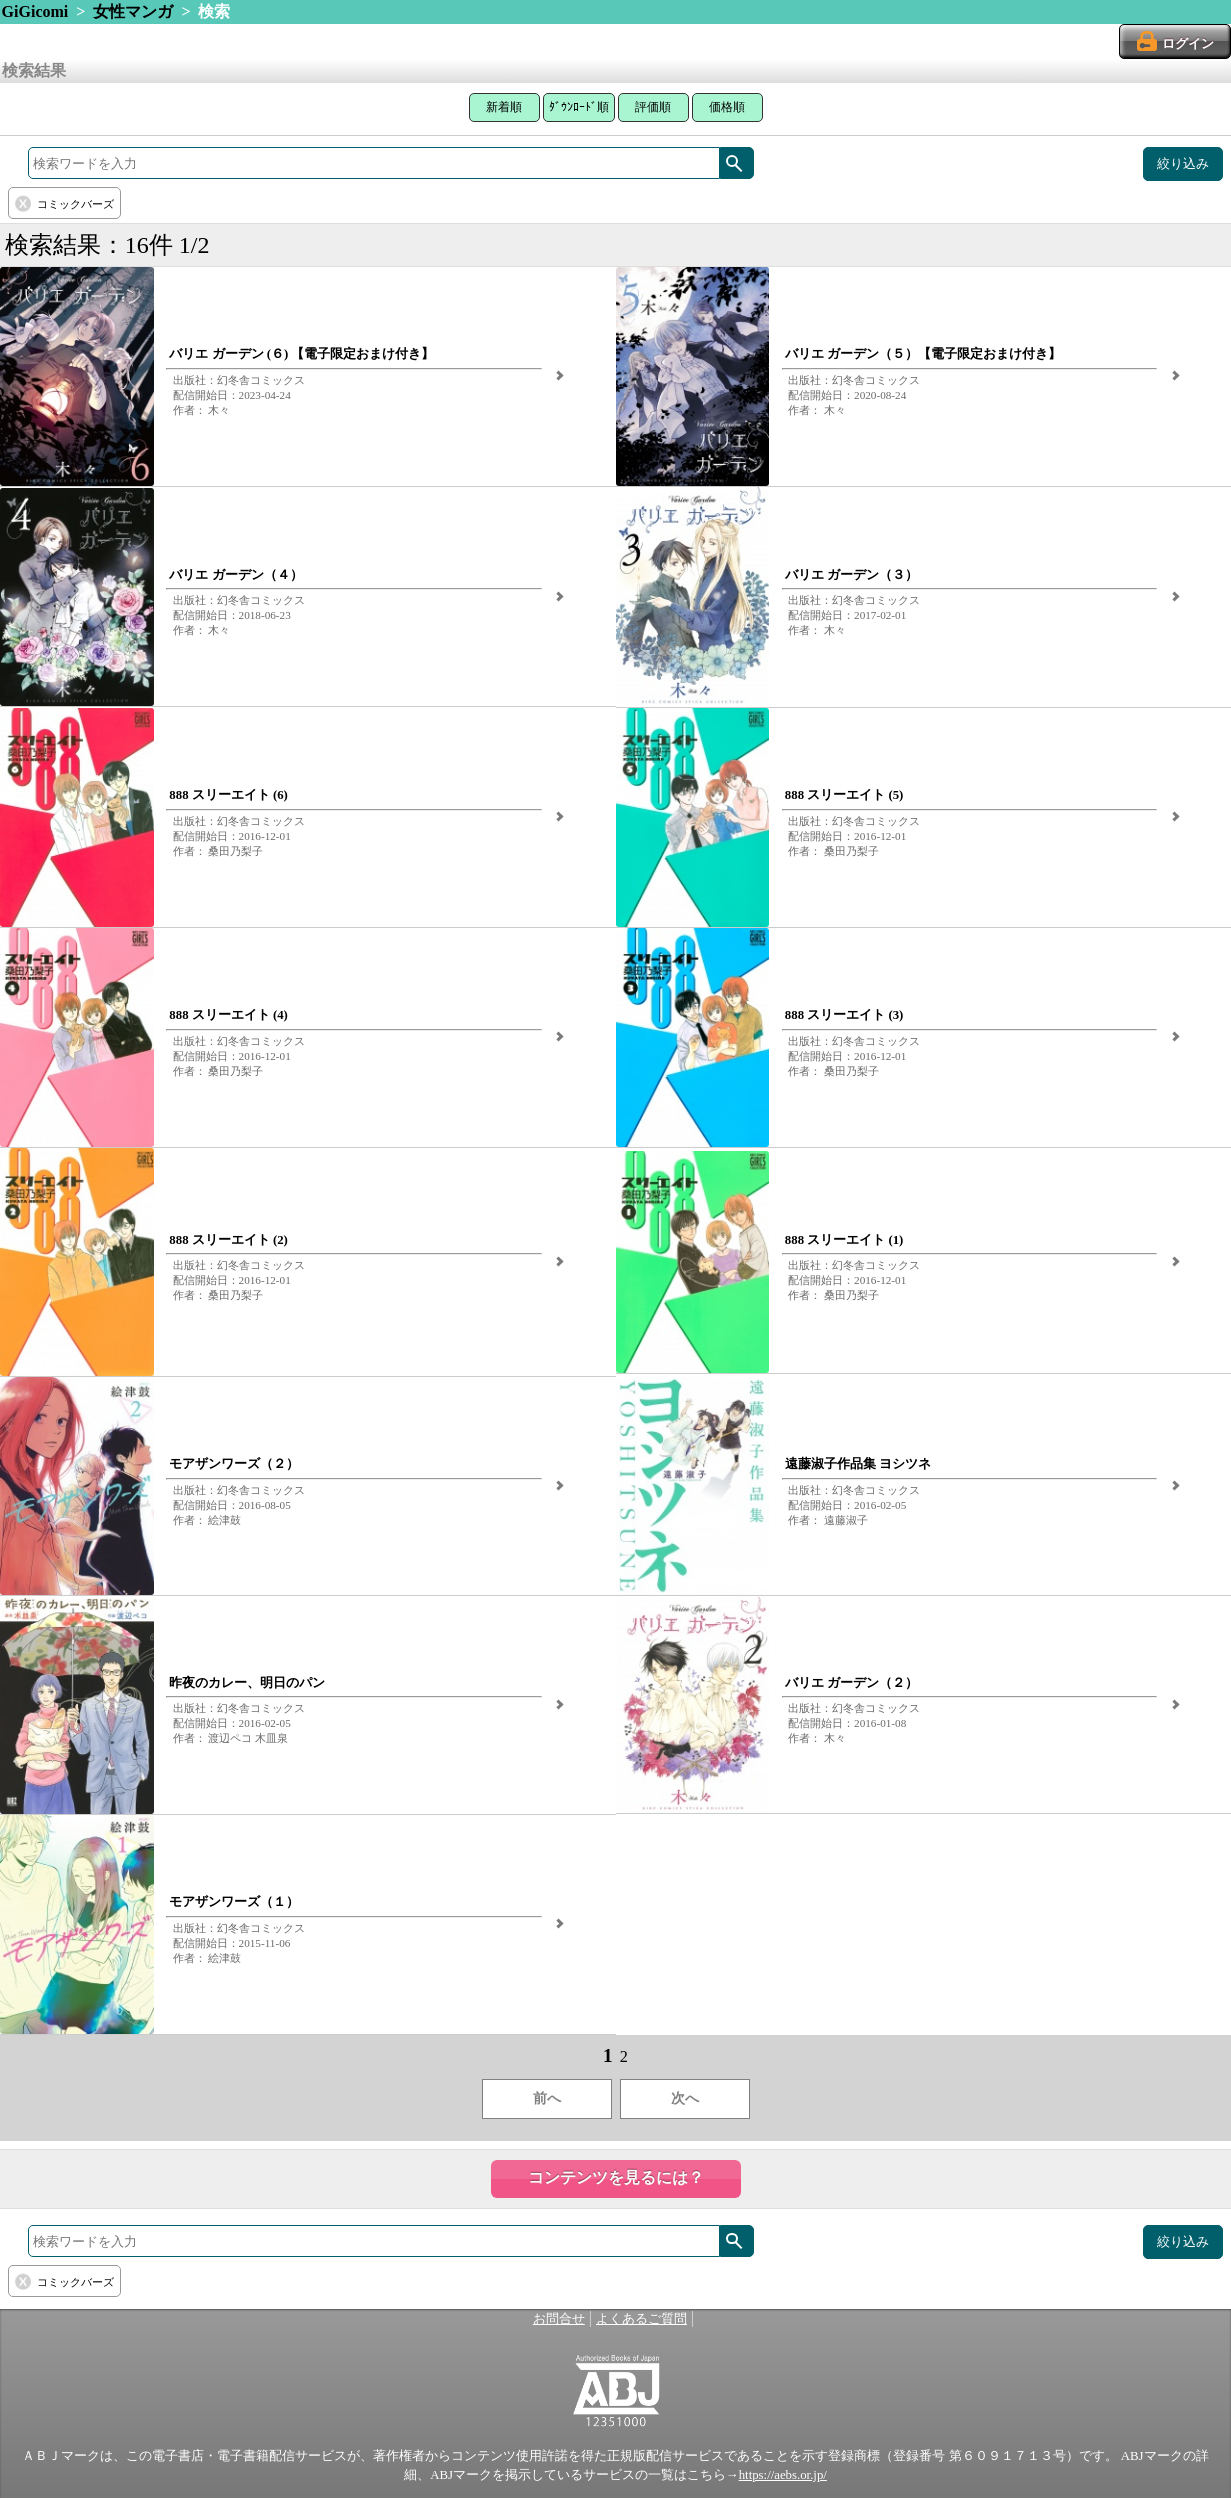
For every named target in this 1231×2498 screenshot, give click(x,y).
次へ (685, 2098)
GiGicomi (35, 11)
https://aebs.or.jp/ (783, 2475)
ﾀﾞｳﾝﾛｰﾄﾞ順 (579, 107)
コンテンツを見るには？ (616, 2177)
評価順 (653, 107)
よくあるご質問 (641, 2319)
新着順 (504, 107)
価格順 (727, 107)
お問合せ (559, 2319)
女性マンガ (133, 11)
